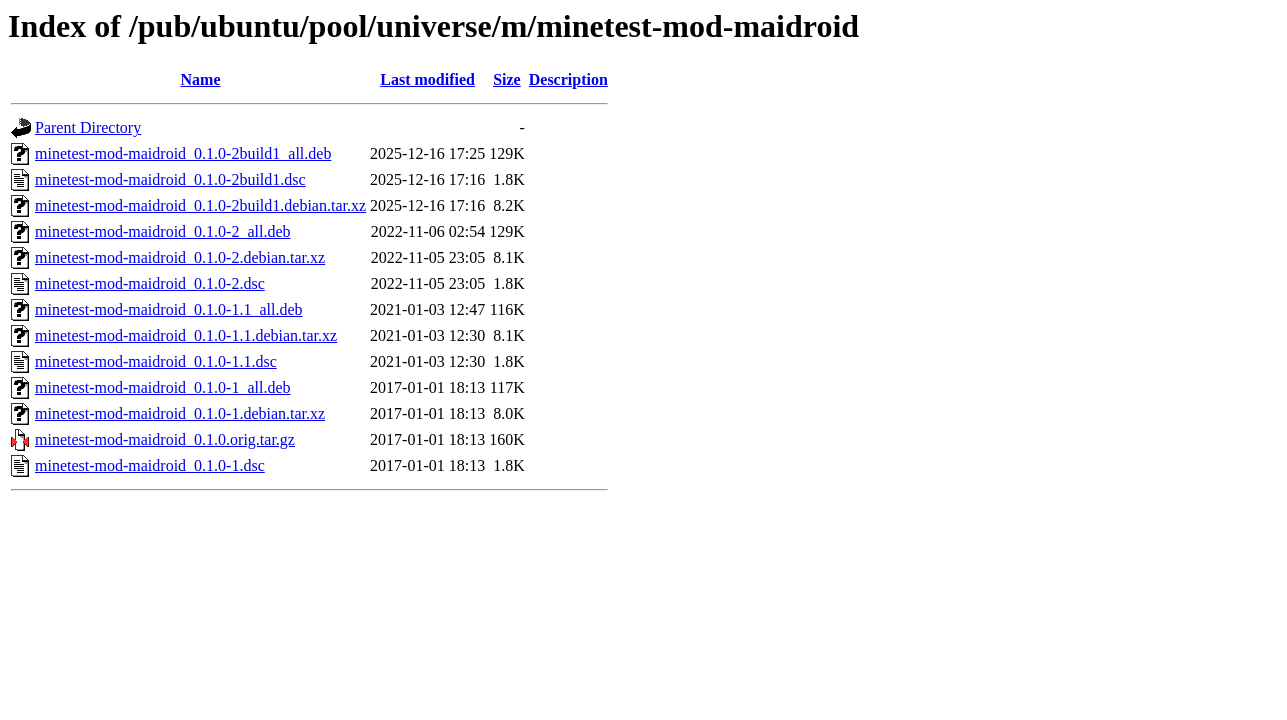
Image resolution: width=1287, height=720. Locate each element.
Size (507, 79)
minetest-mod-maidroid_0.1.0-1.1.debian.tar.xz (186, 335)
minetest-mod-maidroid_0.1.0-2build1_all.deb (183, 153)
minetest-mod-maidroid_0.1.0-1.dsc (150, 465)
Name (201, 79)
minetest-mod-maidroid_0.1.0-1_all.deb (163, 387)
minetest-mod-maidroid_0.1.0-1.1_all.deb (169, 309)
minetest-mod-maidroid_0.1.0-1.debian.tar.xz (180, 413)
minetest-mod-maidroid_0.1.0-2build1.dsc (170, 179)
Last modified (427, 79)
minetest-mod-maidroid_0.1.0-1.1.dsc (156, 361)
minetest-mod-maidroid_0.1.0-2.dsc (150, 283)
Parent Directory (88, 127)
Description (568, 79)
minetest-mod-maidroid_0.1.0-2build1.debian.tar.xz (200, 205)
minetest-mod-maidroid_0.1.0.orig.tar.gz (165, 439)
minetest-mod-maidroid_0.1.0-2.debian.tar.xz (180, 257)
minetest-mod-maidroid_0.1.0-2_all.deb (163, 231)
